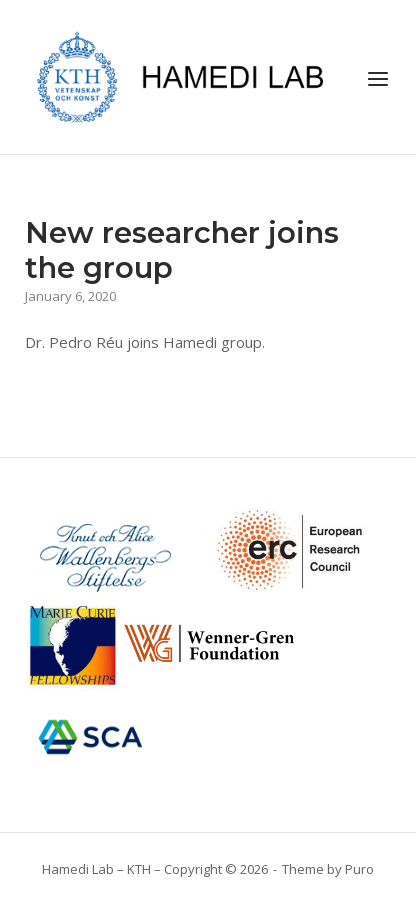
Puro (359, 869)
